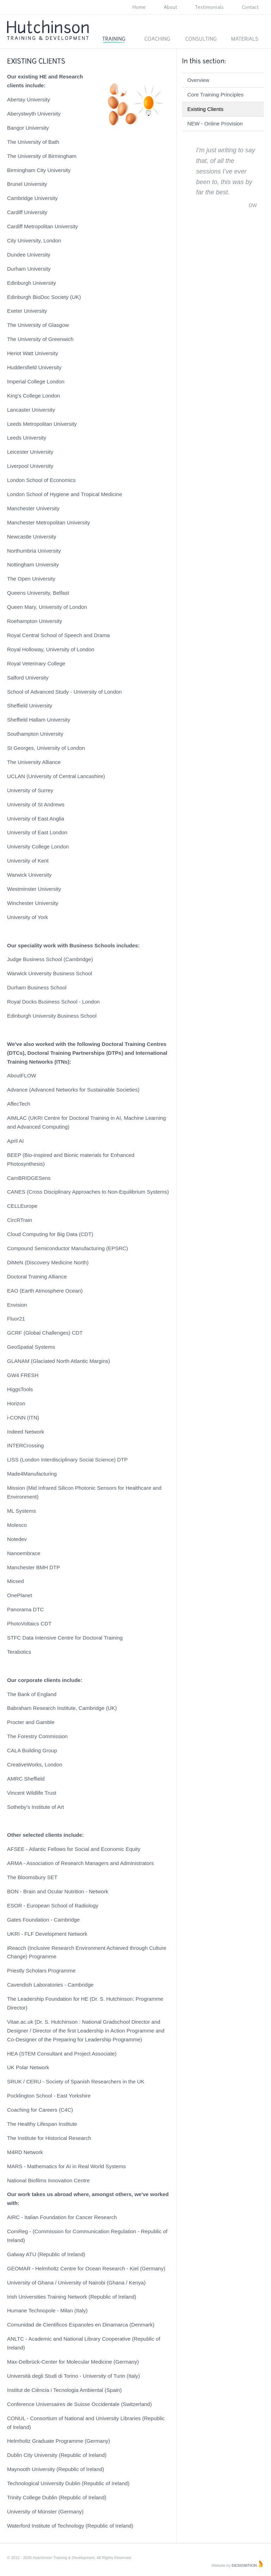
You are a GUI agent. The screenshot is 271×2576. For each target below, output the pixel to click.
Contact (250, 7)
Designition (244, 2565)
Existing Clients (205, 109)
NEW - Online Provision (215, 123)
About (170, 7)
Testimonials (209, 7)
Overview (198, 80)
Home (139, 7)
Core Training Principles (215, 95)
